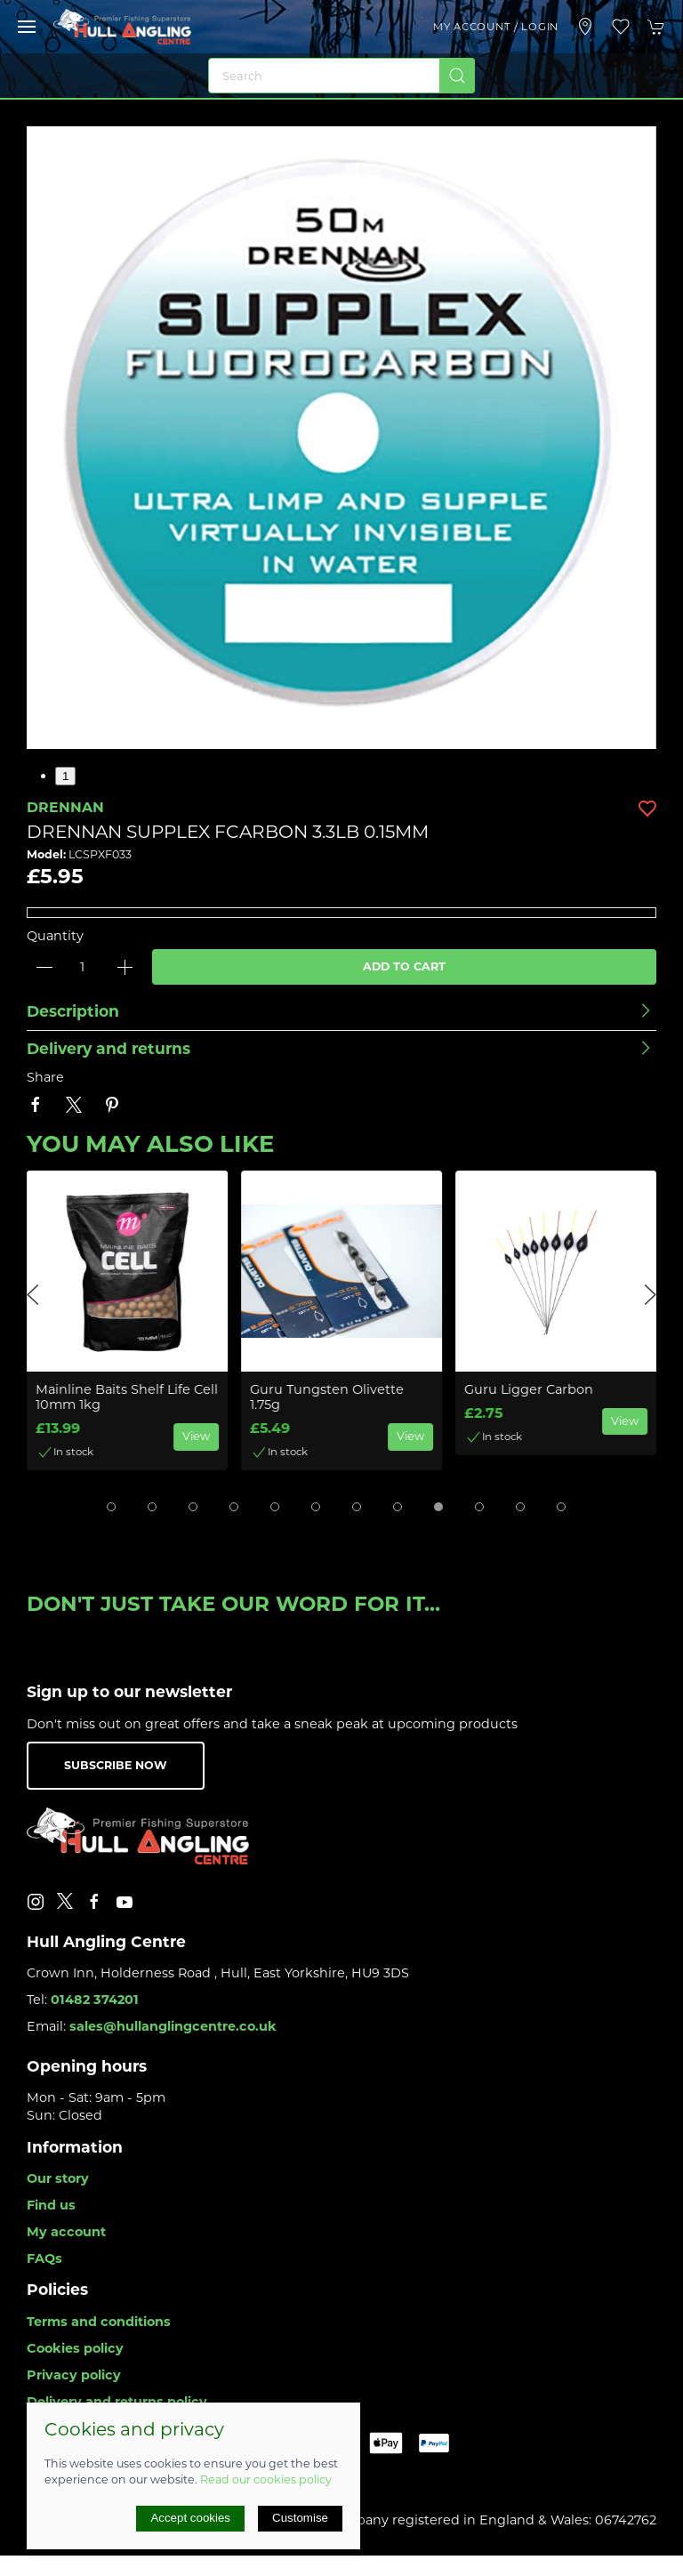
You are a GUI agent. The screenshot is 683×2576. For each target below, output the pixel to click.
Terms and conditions (99, 2322)
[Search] (341, 75)
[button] (27, 26)
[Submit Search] (457, 75)
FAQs (44, 2258)
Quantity (55, 936)
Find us (51, 2205)
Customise (300, 2517)
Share (45, 1077)
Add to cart (404, 966)
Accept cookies (190, 2517)
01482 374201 (95, 2000)
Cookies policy (75, 2348)
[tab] (111, 1506)
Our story (58, 2178)
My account (66, 2232)
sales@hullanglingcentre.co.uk (173, 2026)
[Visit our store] (585, 26)
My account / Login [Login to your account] (495, 26)
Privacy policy (74, 2375)
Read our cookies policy (266, 2479)
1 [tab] (65, 776)
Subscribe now (115, 1765)
